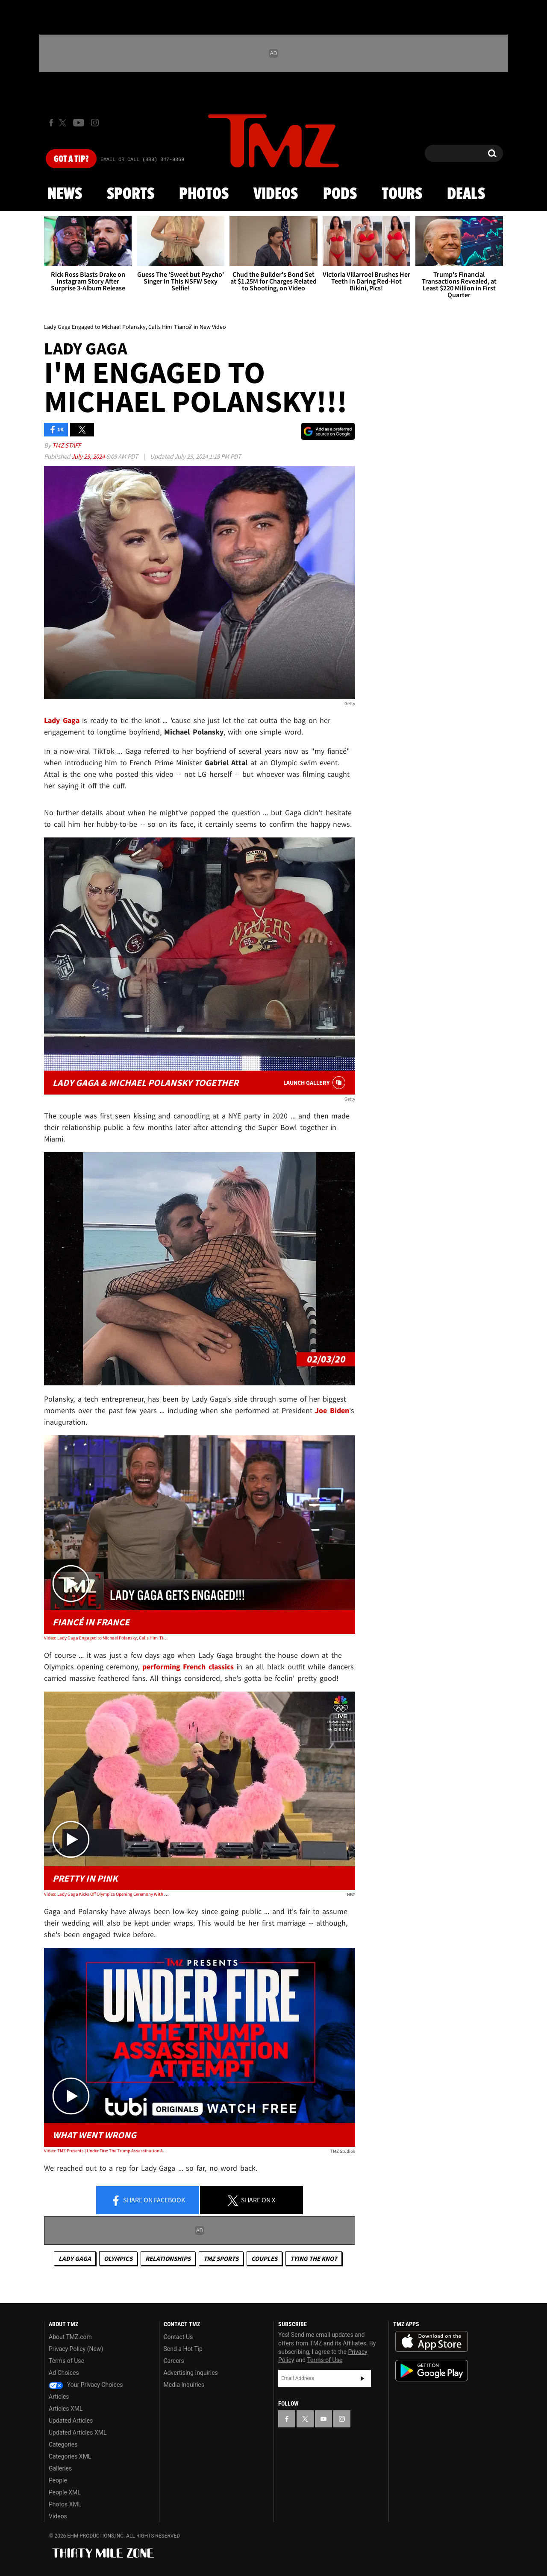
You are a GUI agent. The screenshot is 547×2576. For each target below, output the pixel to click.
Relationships (168, 2258)
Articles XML (66, 2408)
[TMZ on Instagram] (95, 123)
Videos (275, 194)
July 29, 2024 (88, 456)
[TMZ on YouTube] (323, 2418)
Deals (466, 194)
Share (148, 2200)
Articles (59, 2396)
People (58, 2480)
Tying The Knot (313, 2258)
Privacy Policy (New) (76, 2348)
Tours (402, 194)
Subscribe (362, 2378)
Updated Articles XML (77, 2432)
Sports (130, 194)
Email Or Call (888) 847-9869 (142, 160)
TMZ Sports (220, 2258)
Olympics (118, 2258)
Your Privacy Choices (86, 2384)
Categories (63, 2444)
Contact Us (178, 2336)
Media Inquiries (184, 2384)
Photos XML (65, 2504)
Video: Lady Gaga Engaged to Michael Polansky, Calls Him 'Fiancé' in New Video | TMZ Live (106, 1638)
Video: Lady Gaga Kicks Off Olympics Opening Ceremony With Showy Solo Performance (106, 1894)
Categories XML (70, 2456)
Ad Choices (64, 2372)
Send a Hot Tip (183, 2348)
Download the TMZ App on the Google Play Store (431, 2371)
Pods (340, 194)
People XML (65, 2492)
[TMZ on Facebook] (51, 123)
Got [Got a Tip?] (71, 159)
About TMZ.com (70, 2336)
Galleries (60, 2468)
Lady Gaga (75, 2258)
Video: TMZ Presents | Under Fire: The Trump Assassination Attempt (106, 2151)
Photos (204, 194)
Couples (264, 2258)
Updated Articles (71, 2420)
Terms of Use (66, 2360)
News (64, 194)
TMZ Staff (66, 445)
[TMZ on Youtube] (79, 122)
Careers (174, 2360)
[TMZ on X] (64, 123)
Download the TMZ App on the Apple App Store (431, 2341)
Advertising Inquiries (191, 2372)
